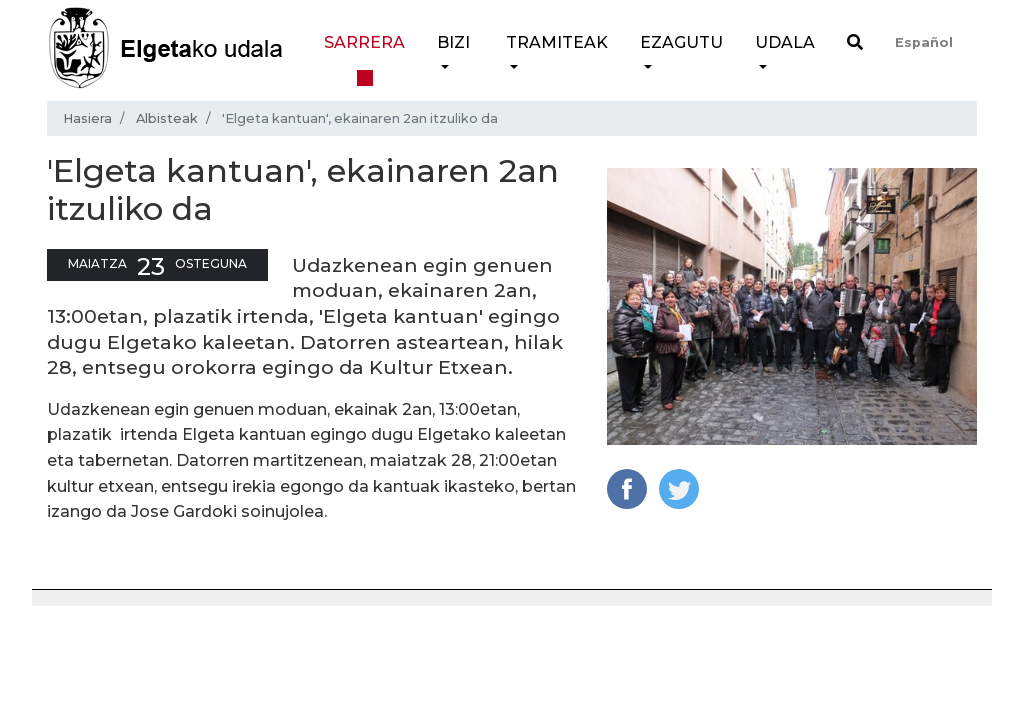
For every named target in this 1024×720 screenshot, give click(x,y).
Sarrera (364, 42)
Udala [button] (785, 42)
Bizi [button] (453, 42)
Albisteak (167, 118)
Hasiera (87, 118)
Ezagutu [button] (681, 42)
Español (924, 42)
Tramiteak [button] (557, 42)
